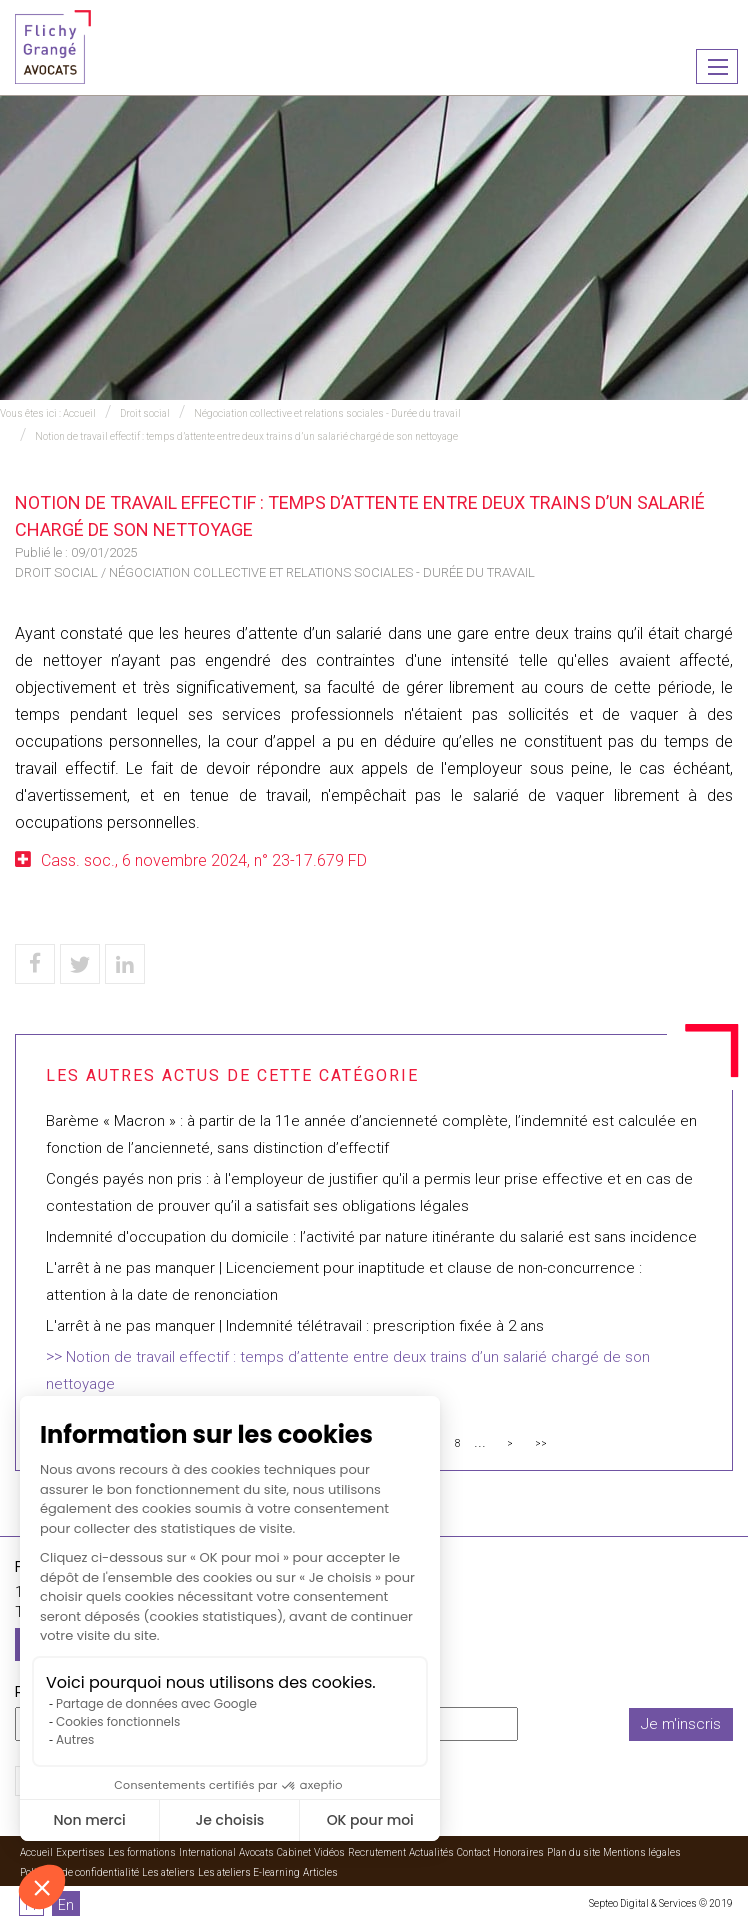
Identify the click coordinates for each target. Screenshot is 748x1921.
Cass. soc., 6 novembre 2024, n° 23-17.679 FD (204, 860)
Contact (473, 1852)
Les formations (142, 1852)
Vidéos (329, 1852)
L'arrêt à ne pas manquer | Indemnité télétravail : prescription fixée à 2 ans (295, 1326)
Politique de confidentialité (79, 1872)
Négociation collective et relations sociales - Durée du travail (327, 413)
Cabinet (294, 1852)
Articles (320, 1872)
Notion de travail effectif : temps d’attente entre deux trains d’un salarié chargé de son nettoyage (246, 436)
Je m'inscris (681, 1724)
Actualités (431, 1852)
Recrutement (377, 1852)
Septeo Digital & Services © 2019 (661, 1903)
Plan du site (573, 1852)
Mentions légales (642, 1852)
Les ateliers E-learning (249, 1872)
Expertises (80, 1852)
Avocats (256, 1852)
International (207, 1852)
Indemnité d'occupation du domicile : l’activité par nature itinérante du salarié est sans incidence (371, 1237)
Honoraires (518, 1852)
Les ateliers (168, 1872)
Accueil (79, 413)
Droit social (145, 413)
